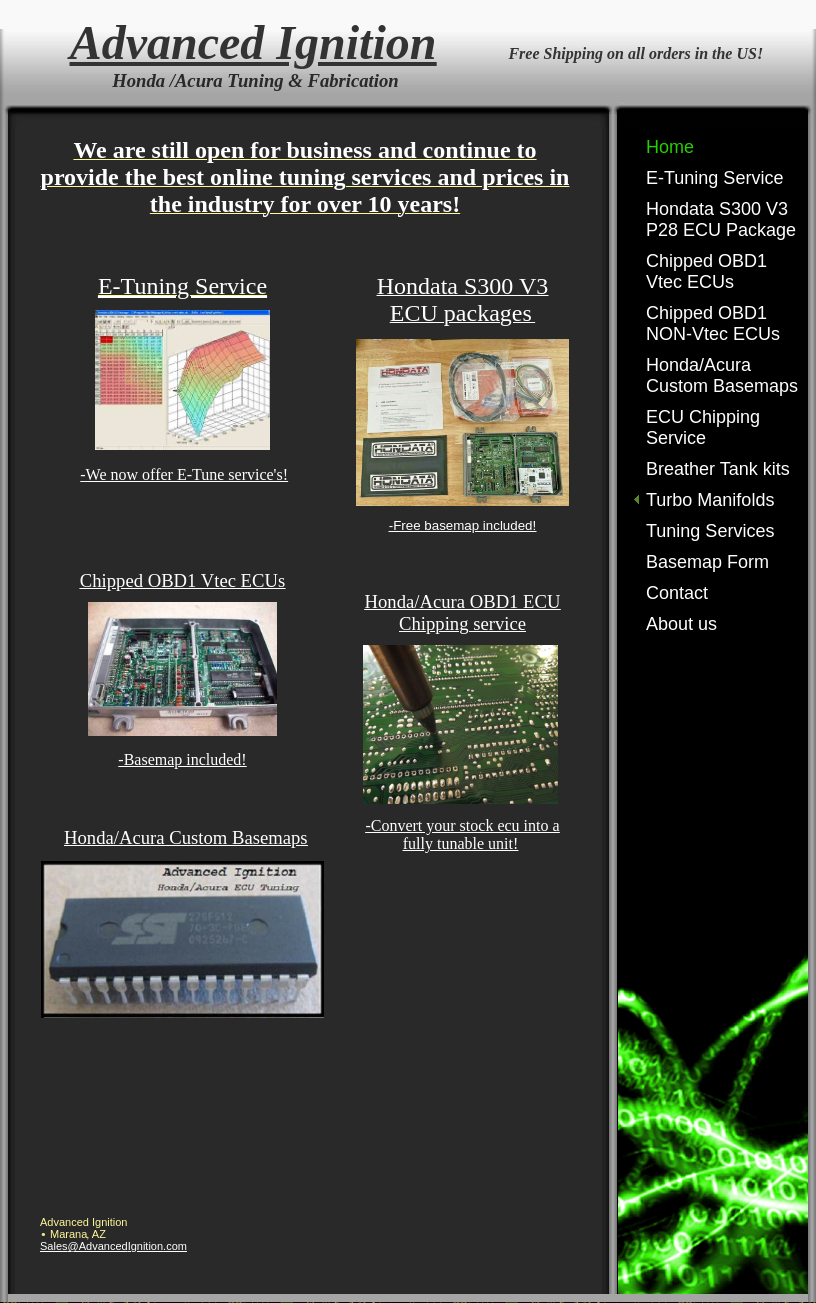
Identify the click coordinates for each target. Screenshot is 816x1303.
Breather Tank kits (718, 469)
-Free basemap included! (462, 525)
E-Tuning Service (714, 178)
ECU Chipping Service (703, 427)
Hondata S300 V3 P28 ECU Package (721, 219)
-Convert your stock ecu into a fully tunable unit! (462, 834)
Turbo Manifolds (710, 500)
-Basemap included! (182, 759)
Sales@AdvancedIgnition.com (113, 1246)
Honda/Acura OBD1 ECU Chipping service (463, 612)
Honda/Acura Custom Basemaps (722, 375)
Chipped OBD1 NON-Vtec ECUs (713, 323)
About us (681, 624)
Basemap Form (707, 562)
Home (670, 147)
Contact (677, 593)
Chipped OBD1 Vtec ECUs (706, 271)
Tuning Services (710, 531)
